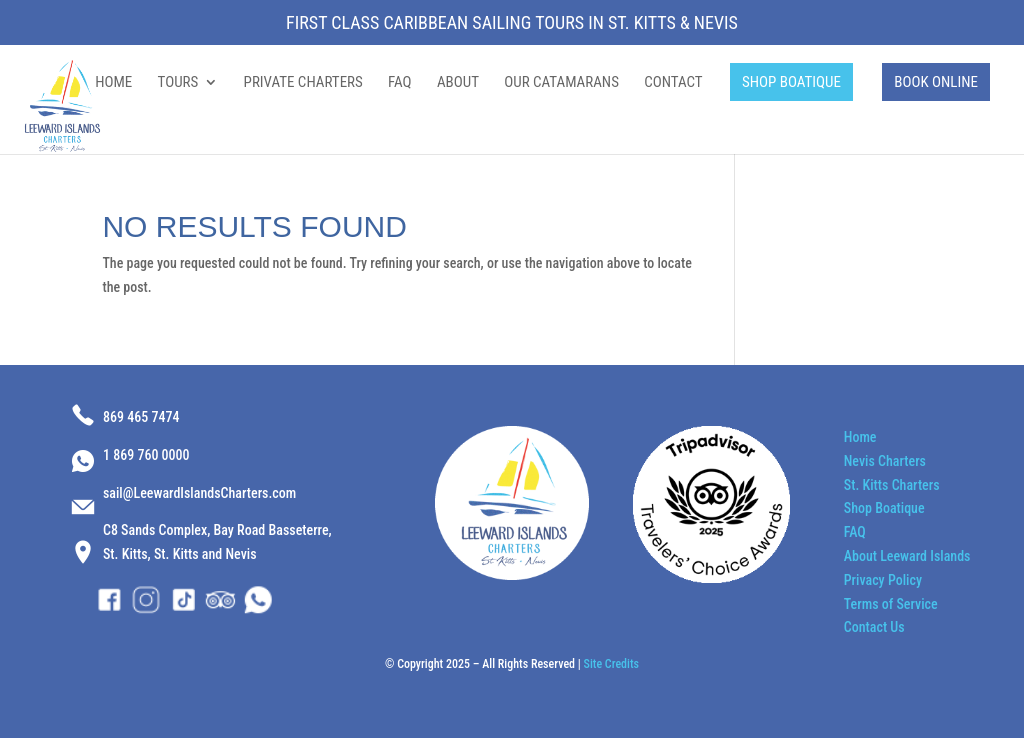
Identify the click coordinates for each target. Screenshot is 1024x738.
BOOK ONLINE (936, 82)
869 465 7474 (141, 417)
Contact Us (874, 627)
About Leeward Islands (907, 556)
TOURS (178, 83)
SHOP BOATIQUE (791, 82)
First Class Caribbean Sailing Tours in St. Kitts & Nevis (512, 23)
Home (860, 437)
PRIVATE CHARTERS (303, 83)
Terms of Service (891, 604)
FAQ (400, 83)
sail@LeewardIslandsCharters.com (199, 493)
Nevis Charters (885, 461)
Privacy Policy (883, 580)
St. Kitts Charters (892, 485)
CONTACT (673, 83)
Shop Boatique (884, 508)
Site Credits (612, 664)
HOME (113, 83)
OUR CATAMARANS (561, 83)
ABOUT (458, 83)
